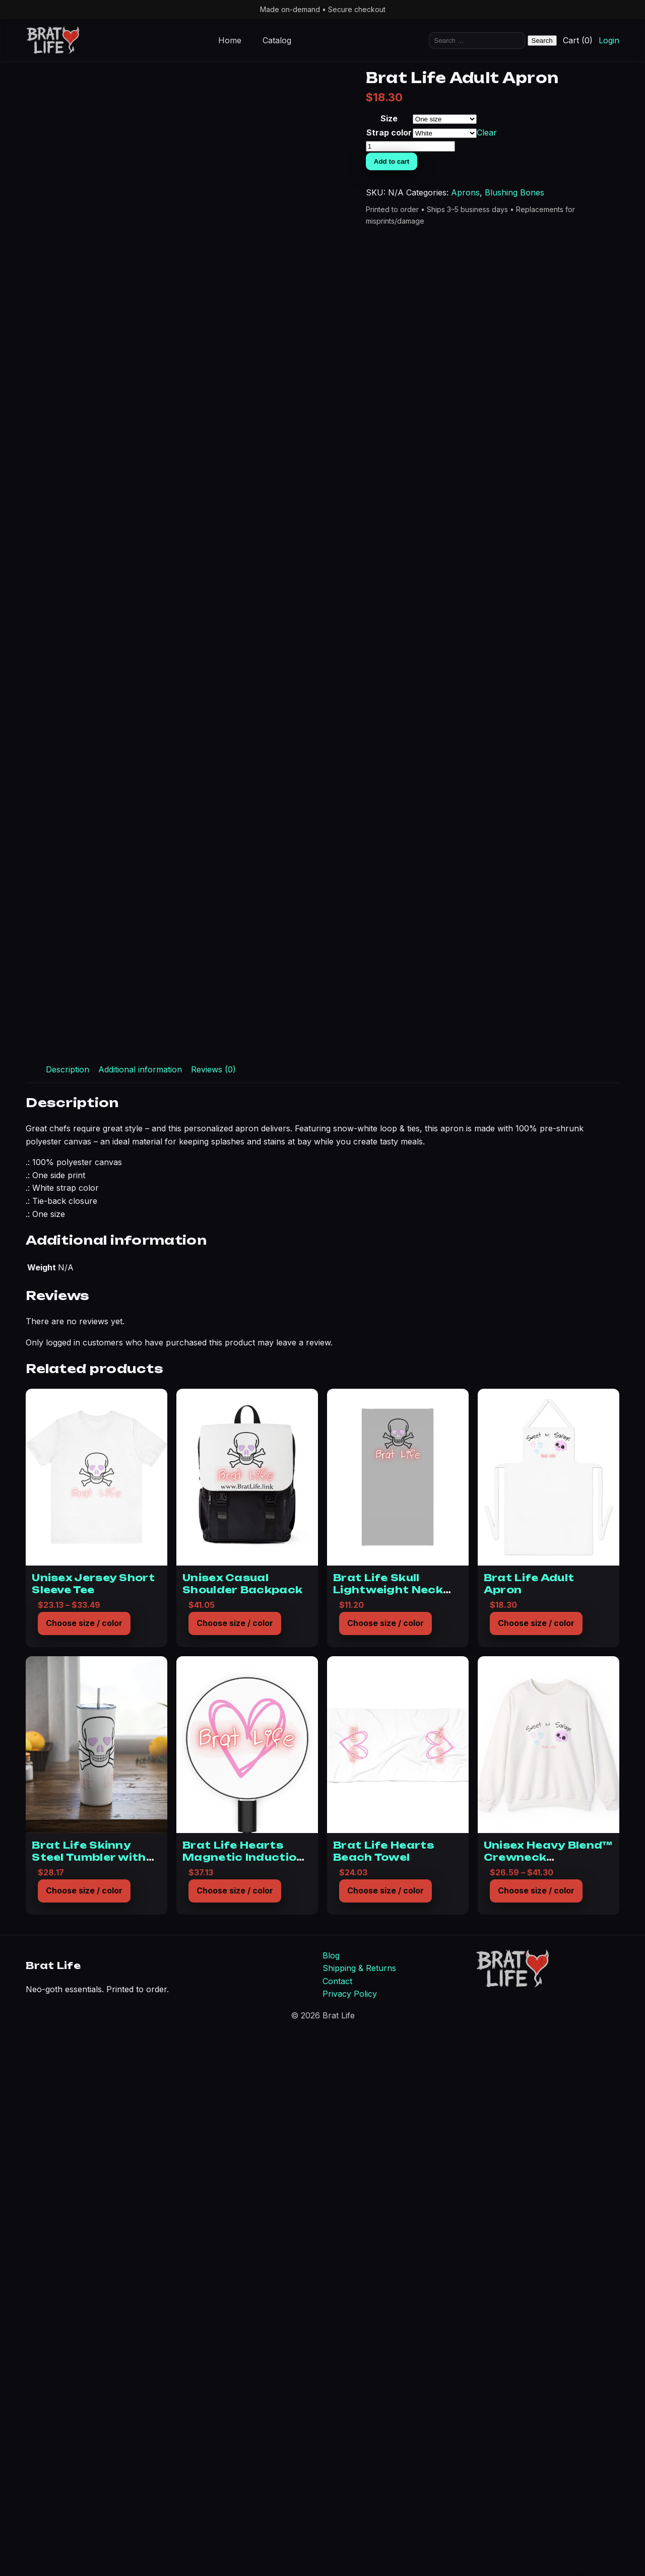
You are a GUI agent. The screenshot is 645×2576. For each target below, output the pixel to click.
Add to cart (571, 207)
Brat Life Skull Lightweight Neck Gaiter (388, 2130)
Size (557, 151)
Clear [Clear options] (580, 177)
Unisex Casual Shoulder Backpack (242, 2124)
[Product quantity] (590, 191)
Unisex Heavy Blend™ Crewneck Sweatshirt (548, 2397)
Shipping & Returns (359, 2508)
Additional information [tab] (140, 1609)
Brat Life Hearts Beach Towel (383, 2391)
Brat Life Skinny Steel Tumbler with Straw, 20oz (89, 2397)
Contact (337, 2521)
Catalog (277, 40)
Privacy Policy (349, 2534)
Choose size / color (84, 2163)
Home (229, 40)
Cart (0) (578, 40)
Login (609, 40)
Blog (331, 2495)
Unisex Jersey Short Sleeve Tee (93, 2124)
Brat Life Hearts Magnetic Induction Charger (243, 2397)
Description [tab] (67, 1609)
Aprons (560, 250)
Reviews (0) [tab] (213, 1609)
